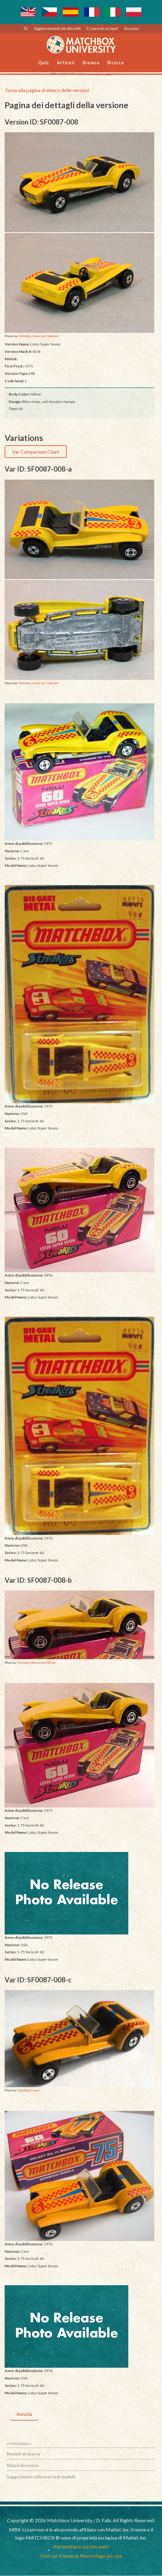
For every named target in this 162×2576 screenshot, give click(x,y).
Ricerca (115, 62)
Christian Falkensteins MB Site (36, 1662)
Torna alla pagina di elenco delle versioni (47, 90)
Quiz (43, 62)
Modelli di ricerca (23, 2454)
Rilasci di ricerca (22, 2465)
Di (26, 28)
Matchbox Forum (28, 2090)
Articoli (66, 62)
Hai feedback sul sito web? (81, 2547)
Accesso (131, 28)
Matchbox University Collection (38, 335)
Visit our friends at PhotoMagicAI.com (81, 2556)
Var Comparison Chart (35, 452)
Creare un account (102, 28)
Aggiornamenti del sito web (57, 28)
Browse (91, 62)
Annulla (24, 2414)
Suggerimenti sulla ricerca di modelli (41, 2477)
